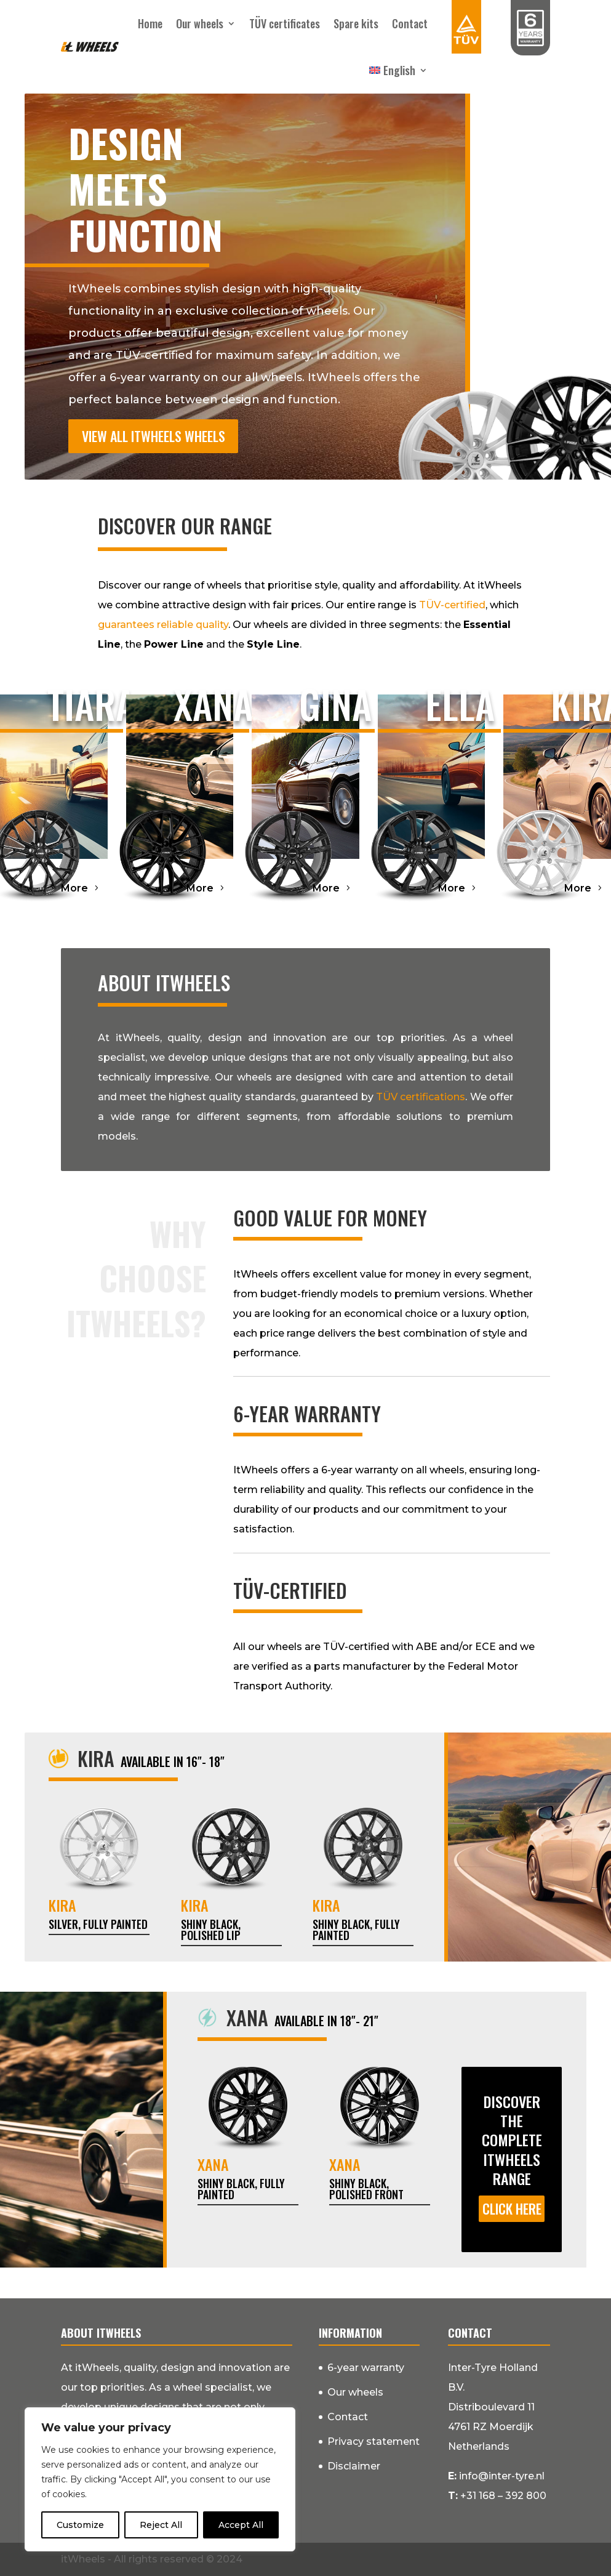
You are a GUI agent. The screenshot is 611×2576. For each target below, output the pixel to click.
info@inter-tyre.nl (502, 2476)
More (74, 888)
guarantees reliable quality (163, 624)
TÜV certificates (284, 23)
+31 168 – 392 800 (503, 2496)
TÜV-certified (452, 605)
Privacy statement (373, 2441)
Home (150, 23)
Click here (511, 2208)
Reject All (161, 2524)
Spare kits (355, 23)
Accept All (240, 2524)
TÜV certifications (420, 1097)
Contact (410, 23)
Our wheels (199, 23)
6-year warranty (365, 2367)
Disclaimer (353, 2466)
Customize (80, 2524)
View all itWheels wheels (153, 436)
